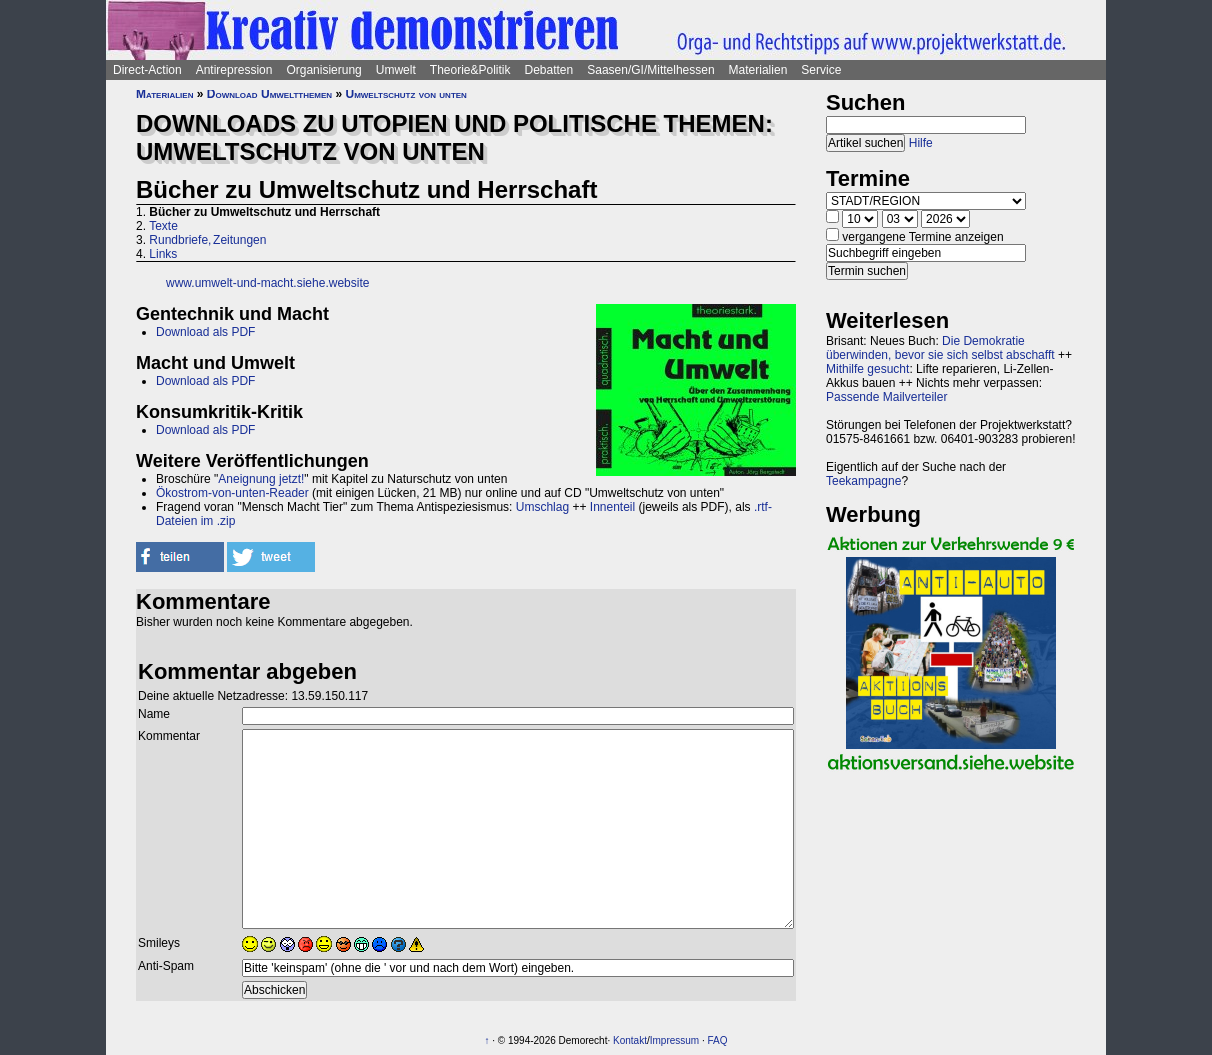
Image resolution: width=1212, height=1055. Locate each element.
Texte (163, 226)
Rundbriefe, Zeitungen (207, 240)
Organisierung (323, 70)
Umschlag (542, 507)
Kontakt (630, 1040)
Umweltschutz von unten (405, 94)
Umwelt (396, 70)
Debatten (549, 70)
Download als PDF (205, 332)
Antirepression (234, 70)
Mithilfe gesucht (867, 369)
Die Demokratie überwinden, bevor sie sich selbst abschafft (940, 348)
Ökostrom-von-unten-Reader (232, 493)
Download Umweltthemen (269, 94)
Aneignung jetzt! (261, 479)
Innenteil (612, 507)
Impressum (674, 1040)
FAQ (718, 1040)
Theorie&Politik (470, 70)
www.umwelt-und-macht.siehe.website (267, 283)
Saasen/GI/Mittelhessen (650, 70)
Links (163, 254)
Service (821, 70)
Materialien (758, 70)
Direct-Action (147, 70)
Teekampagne (863, 481)
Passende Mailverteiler (886, 397)
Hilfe (921, 143)
